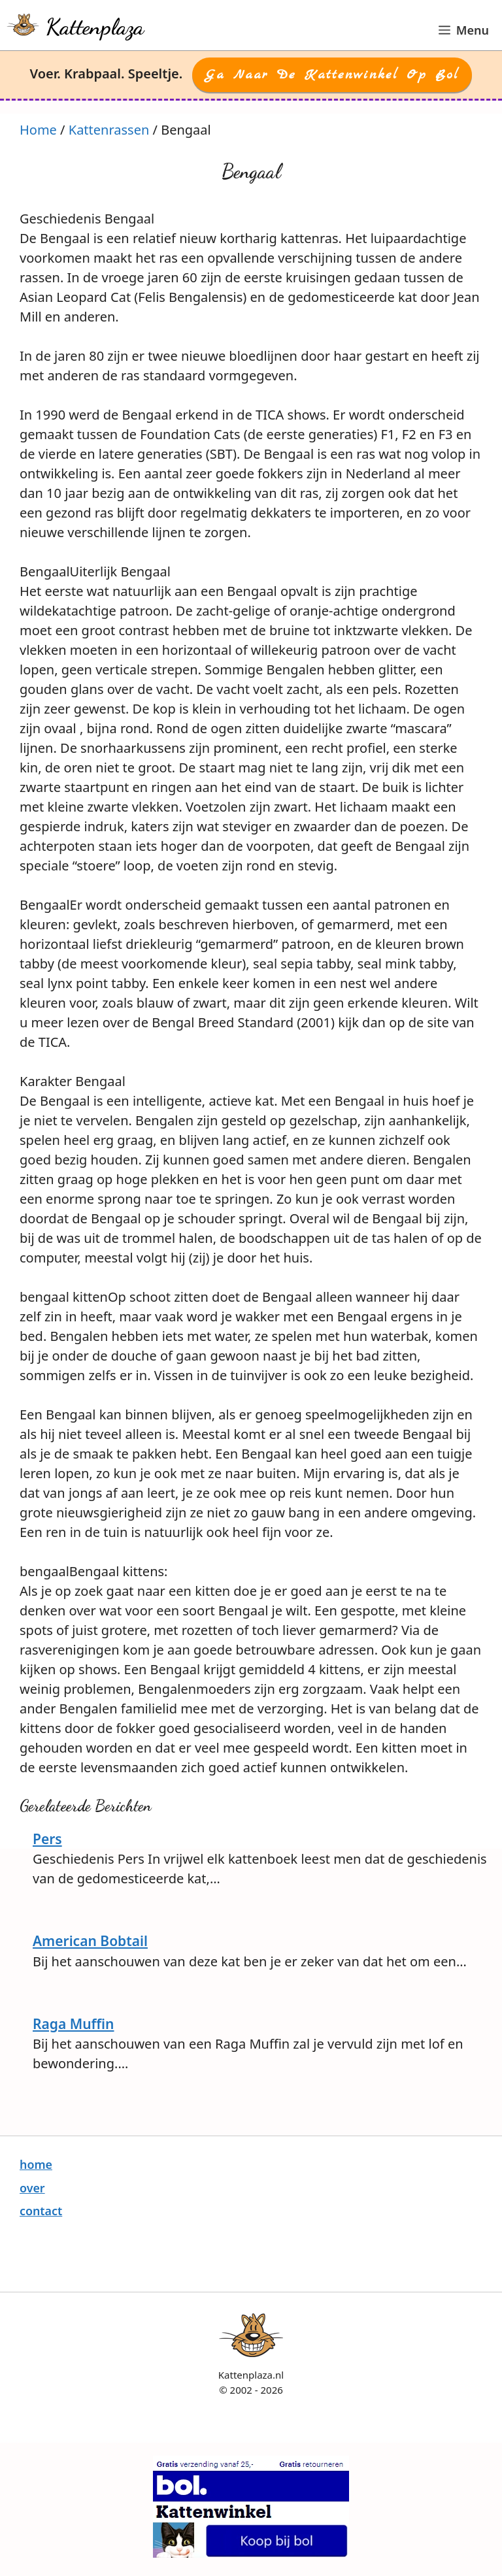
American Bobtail (90, 1941)
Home (38, 130)
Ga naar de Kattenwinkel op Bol (332, 75)
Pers (47, 1839)
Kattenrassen (109, 130)
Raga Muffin (73, 2024)
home (36, 2164)
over (32, 2188)
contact (41, 2211)
